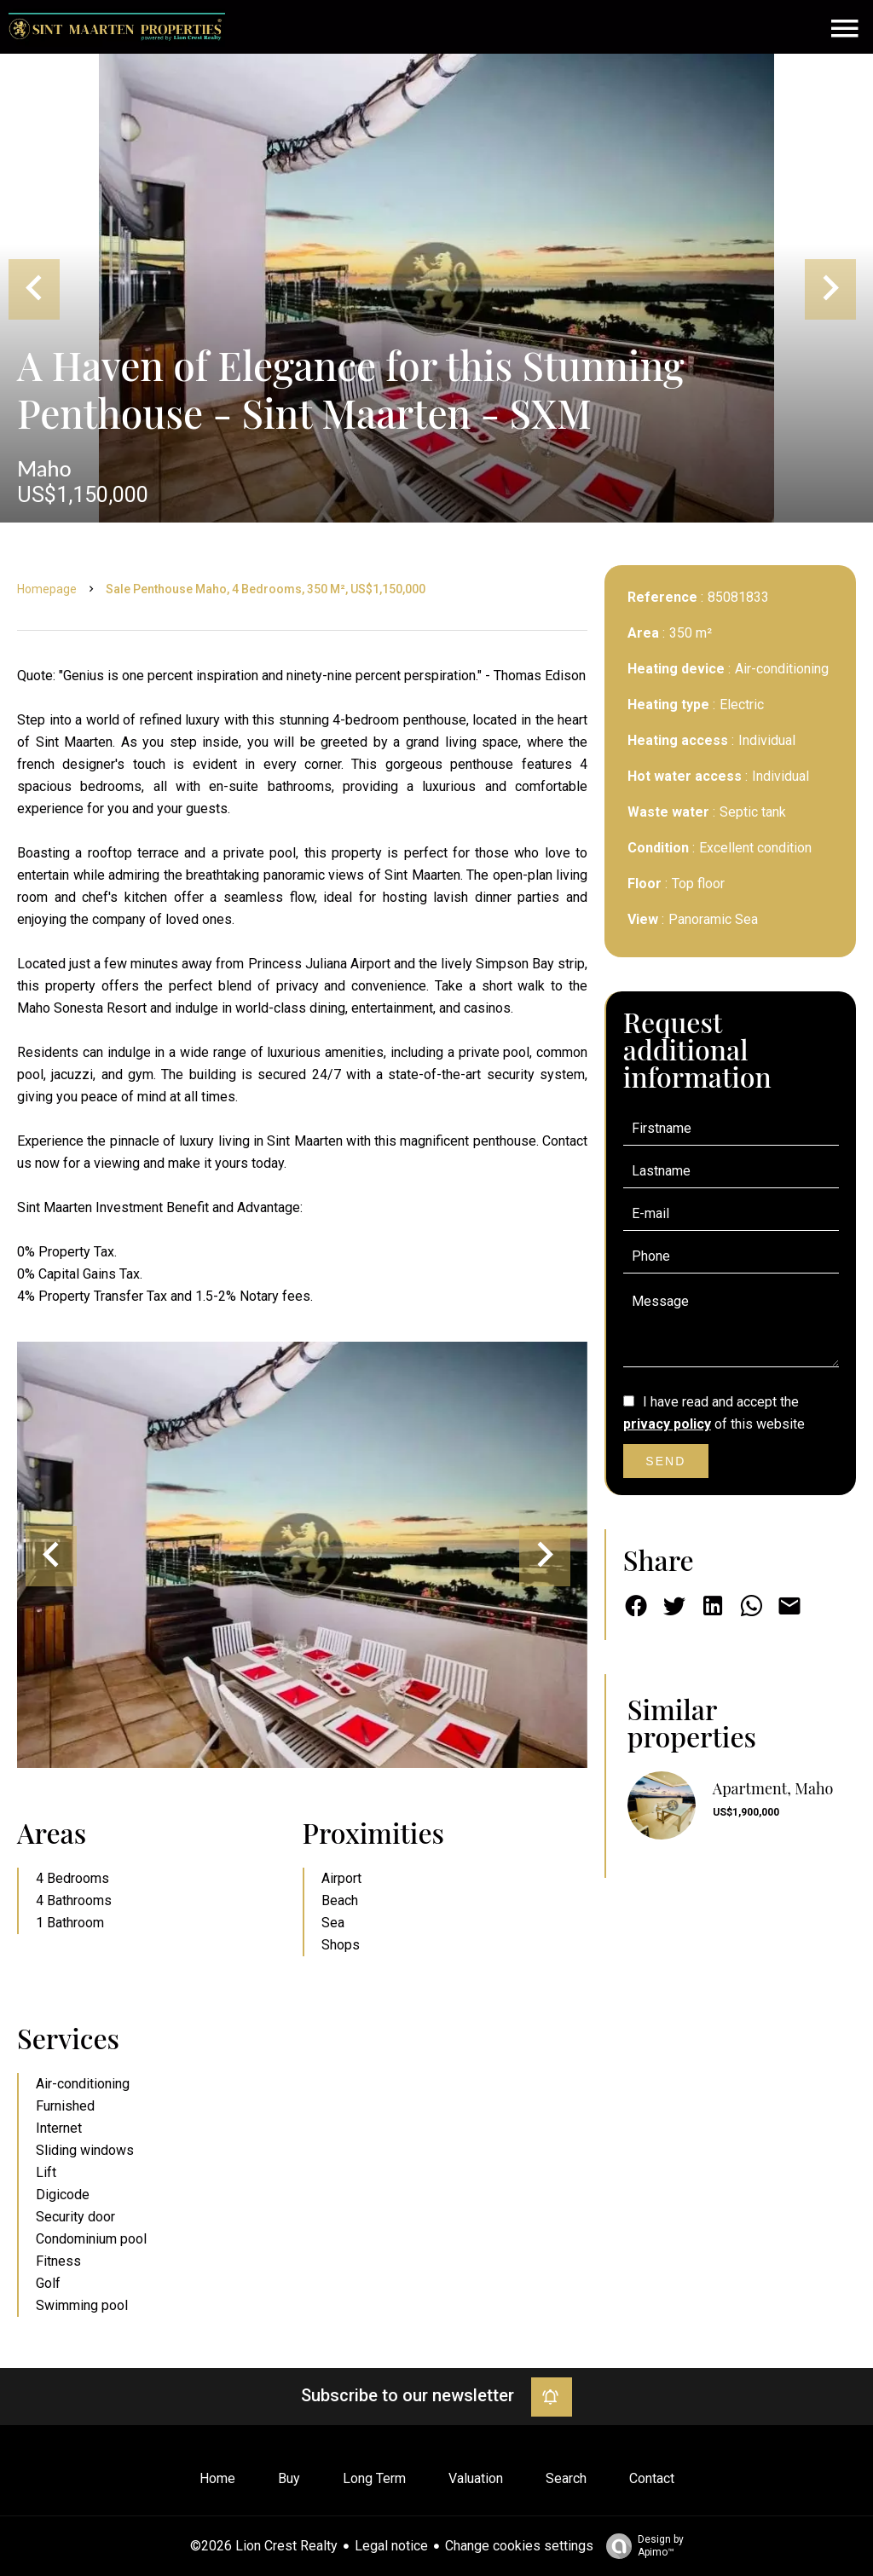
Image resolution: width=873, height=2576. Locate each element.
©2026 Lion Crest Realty (264, 2546)
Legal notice (391, 2546)
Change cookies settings (519, 2546)
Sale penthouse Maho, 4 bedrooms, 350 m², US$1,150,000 (265, 589)
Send (665, 1461)
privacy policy (667, 1424)
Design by (641, 2546)
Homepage (47, 589)
